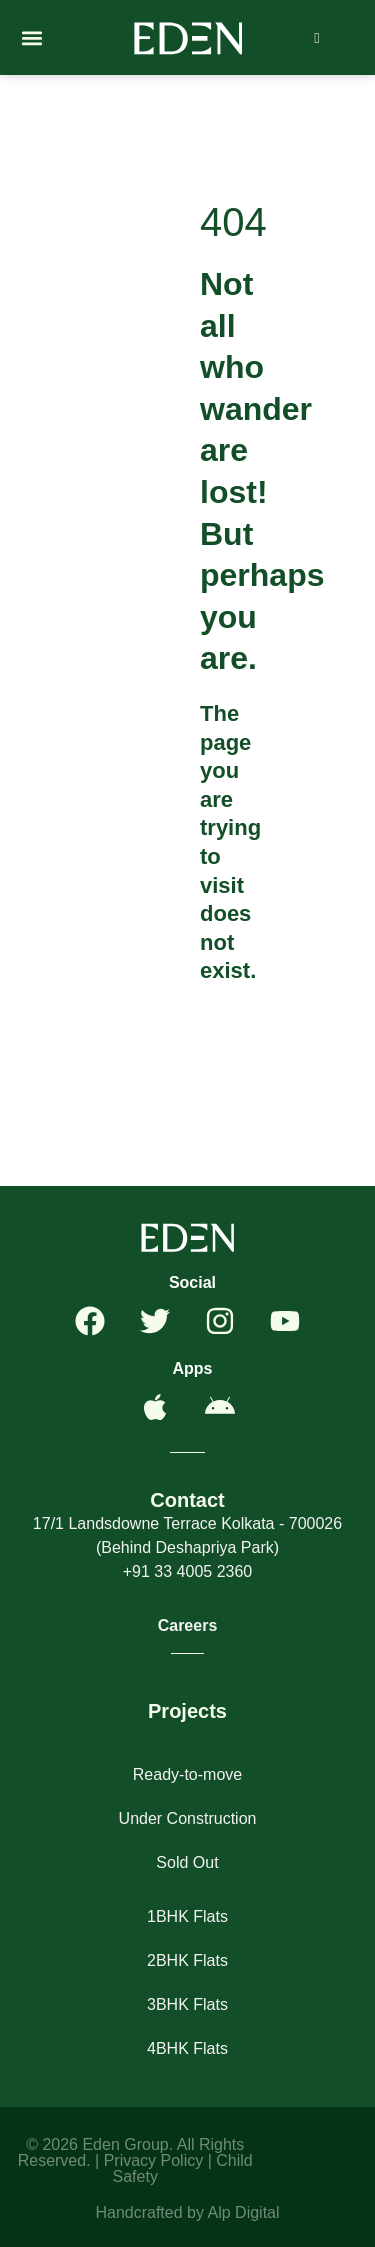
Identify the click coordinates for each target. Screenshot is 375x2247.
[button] (31, 37)
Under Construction (188, 1818)
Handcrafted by (151, 2212)
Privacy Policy (154, 2160)
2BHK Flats (187, 1960)
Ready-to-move (187, 1774)
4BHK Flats (187, 2048)
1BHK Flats (187, 1916)
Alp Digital (244, 2212)
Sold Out (187, 1862)
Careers (188, 1625)
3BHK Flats (187, 2004)
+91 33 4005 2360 (187, 1571)
